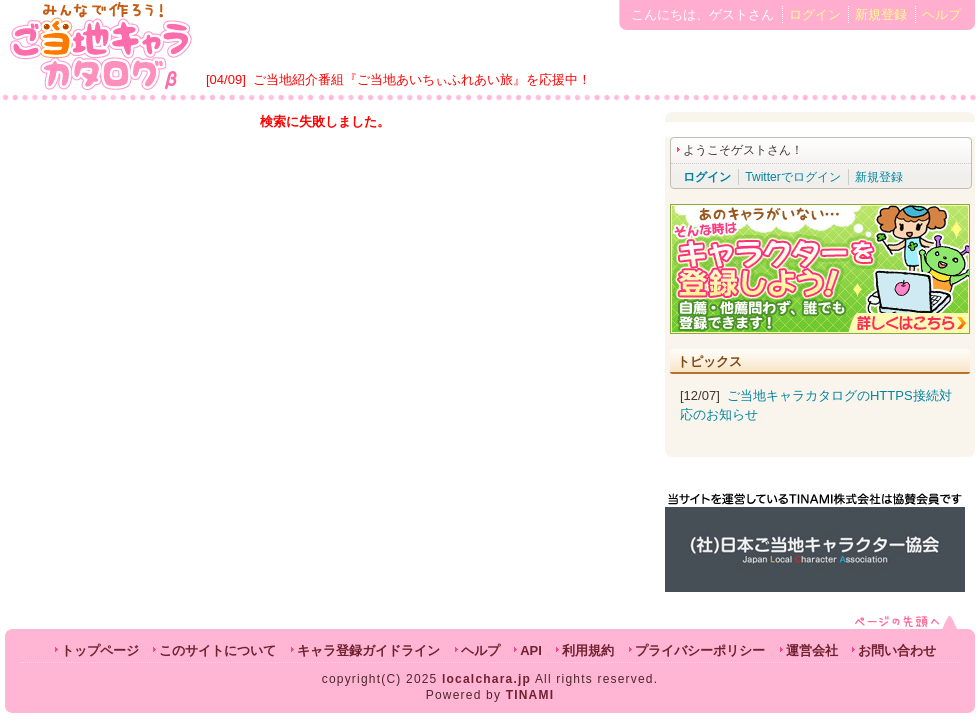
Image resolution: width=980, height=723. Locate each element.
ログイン (815, 14)
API (531, 650)
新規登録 (881, 14)
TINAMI (530, 695)
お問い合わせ (897, 650)
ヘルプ (941, 14)
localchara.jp (486, 679)
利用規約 (588, 650)
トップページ (100, 650)
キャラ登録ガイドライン (368, 650)
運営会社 (812, 650)
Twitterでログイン (792, 177)
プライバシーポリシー (700, 650)
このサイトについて (217, 650)
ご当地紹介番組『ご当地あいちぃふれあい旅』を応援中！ (422, 79)
